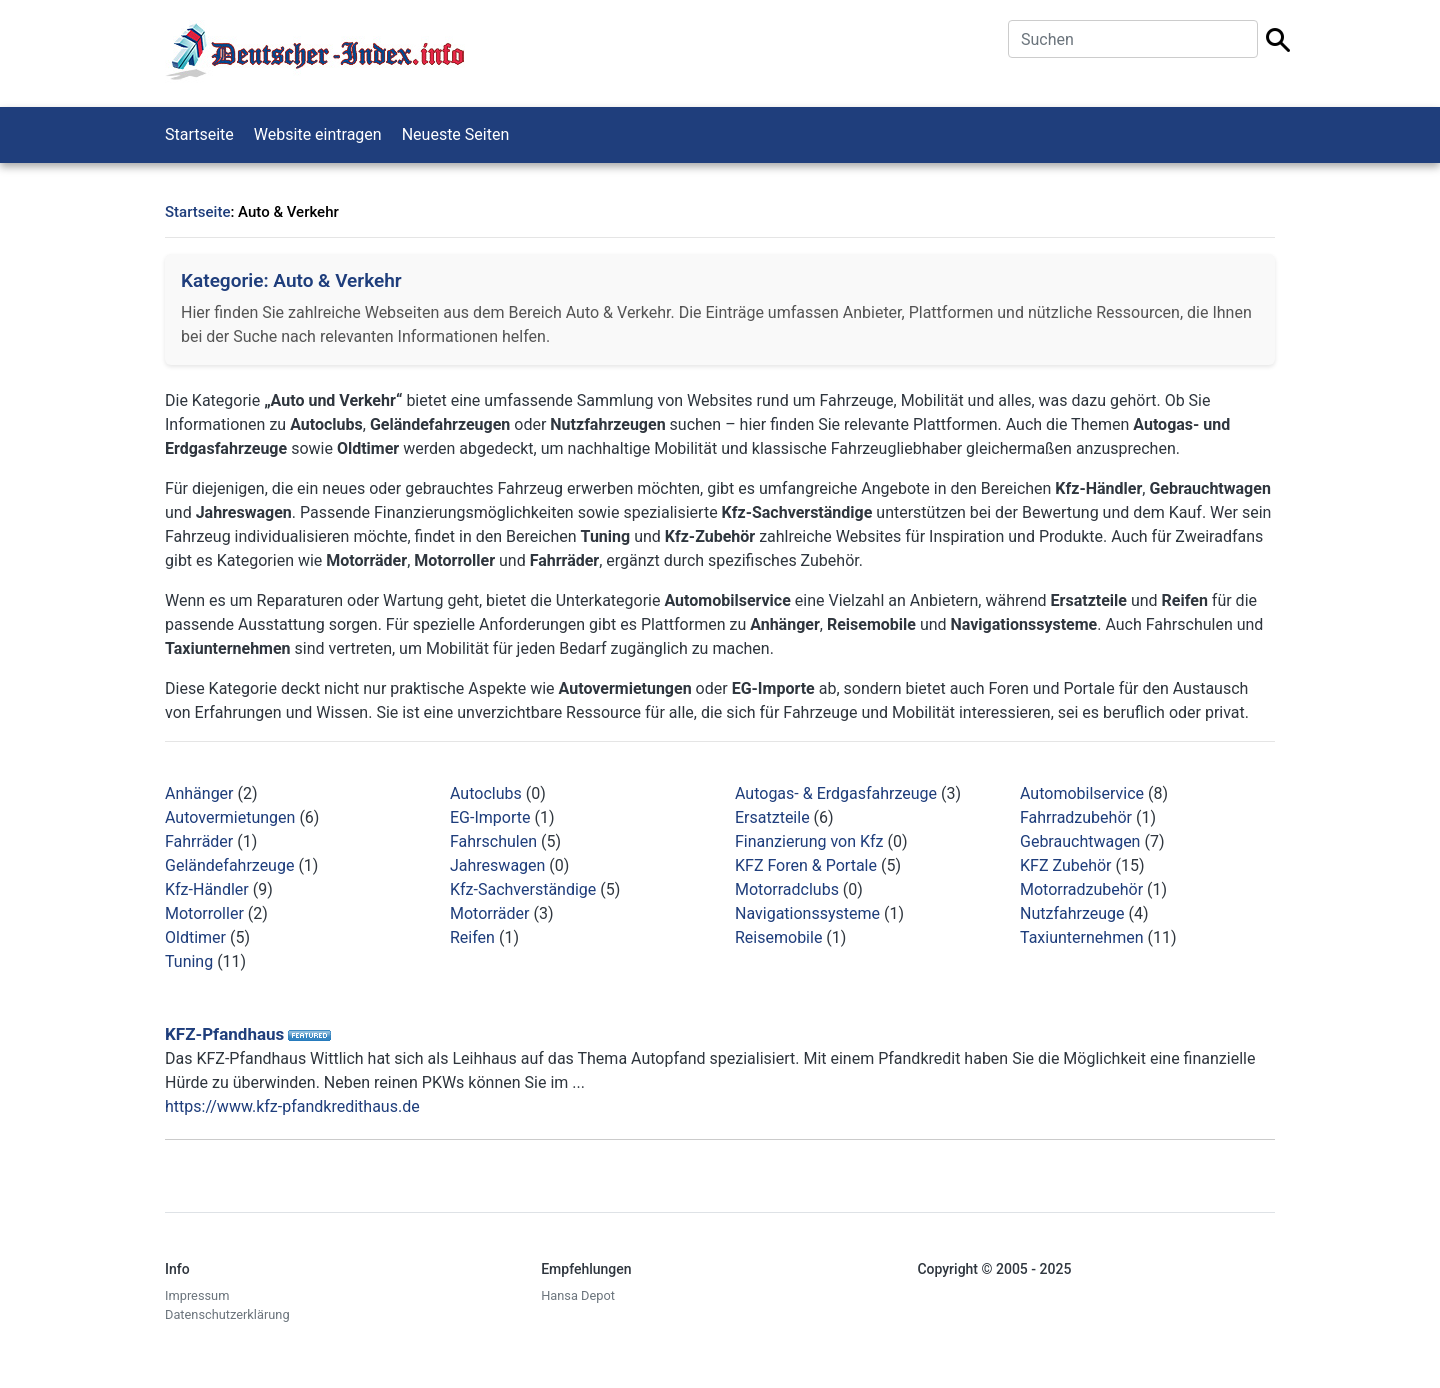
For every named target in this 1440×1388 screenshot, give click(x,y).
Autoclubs (486, 793)
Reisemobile (778, 937)
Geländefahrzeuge (229, 865)
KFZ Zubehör (1066, 865)
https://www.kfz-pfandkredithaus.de (292, 1106)
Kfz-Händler (207, 889)
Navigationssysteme (807, 913)
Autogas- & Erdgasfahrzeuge (836, 793)
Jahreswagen (497, 865)
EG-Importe (490, 817)
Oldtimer (195, 937)
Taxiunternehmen (1081, 937)
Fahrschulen (493, 841)
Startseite (199, 134)
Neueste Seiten (456, 134)
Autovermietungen (230, 817)
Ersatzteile (772, 817)
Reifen (472, 937)
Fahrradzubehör (1076, 817)
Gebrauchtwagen (1080, 841)
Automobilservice (1082, 793)
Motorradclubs (787, 889)
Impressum (197, 1295)
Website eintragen (318, 134)
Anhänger (199, 793)
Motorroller (204, 913)
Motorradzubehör (1081, 889)
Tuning (189, 961)
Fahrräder (199, 841)
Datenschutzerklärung (227, 1314)
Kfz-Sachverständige (523, 889)
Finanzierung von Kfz (809, 841)
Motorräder (489, 913)
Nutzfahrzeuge (1072, 913)
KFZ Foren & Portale (806, 865)
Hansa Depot (578, 1295)
